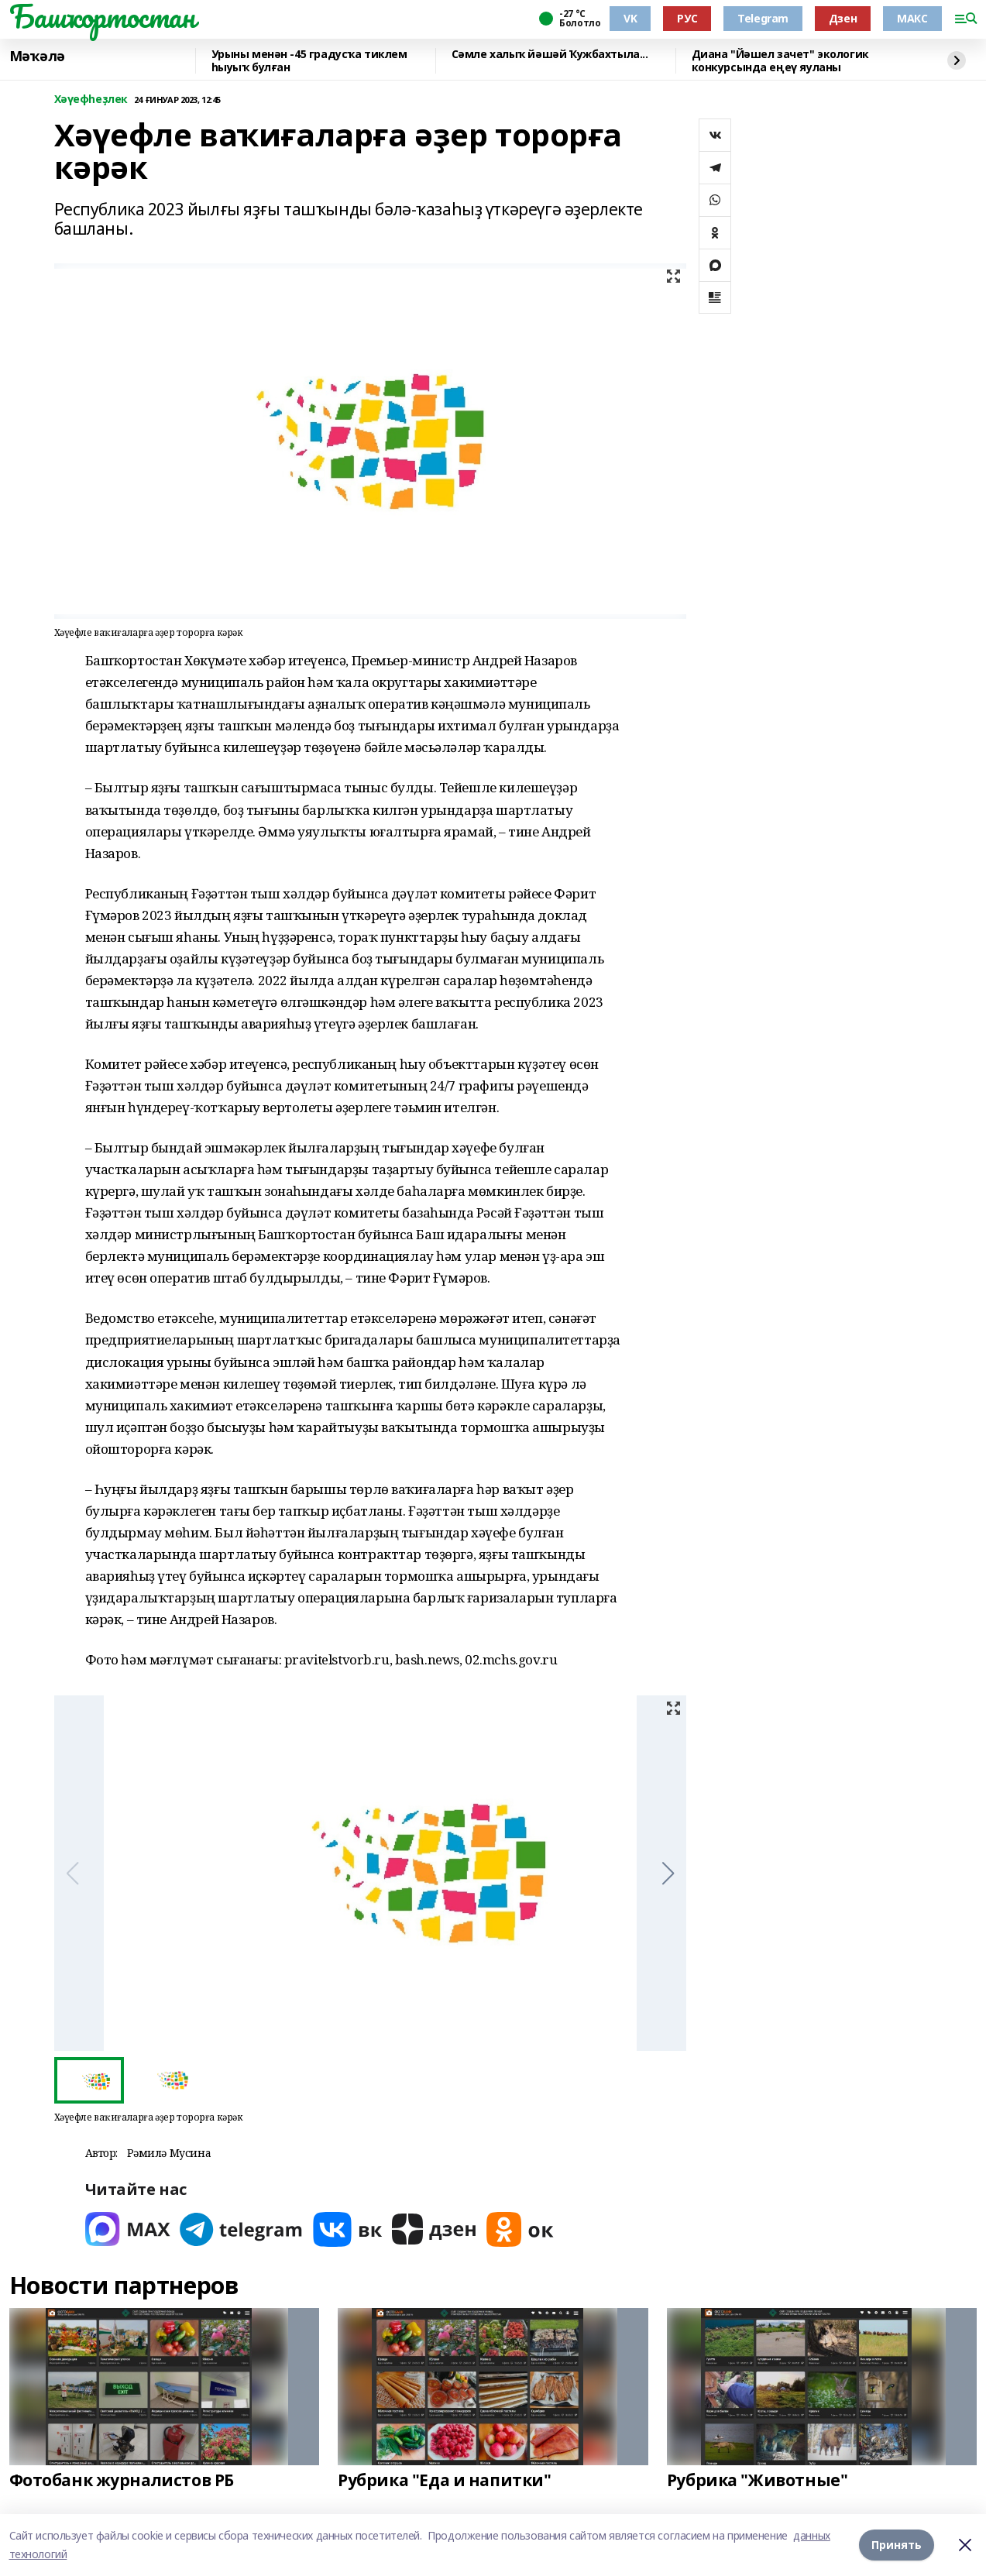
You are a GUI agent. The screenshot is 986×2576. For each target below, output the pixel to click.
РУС (687, 18)
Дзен (843, 18)
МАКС (912, 18)
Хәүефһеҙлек (91, 99)
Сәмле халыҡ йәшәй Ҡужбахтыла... (550, 54)
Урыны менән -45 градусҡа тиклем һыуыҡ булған (309, 61)
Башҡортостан (102, 16)
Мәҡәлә (37, 56)
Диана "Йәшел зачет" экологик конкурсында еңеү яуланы (780, 61)
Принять (896, 2544)
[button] (668, 1873)
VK (630, 18)
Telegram (762, 18)
